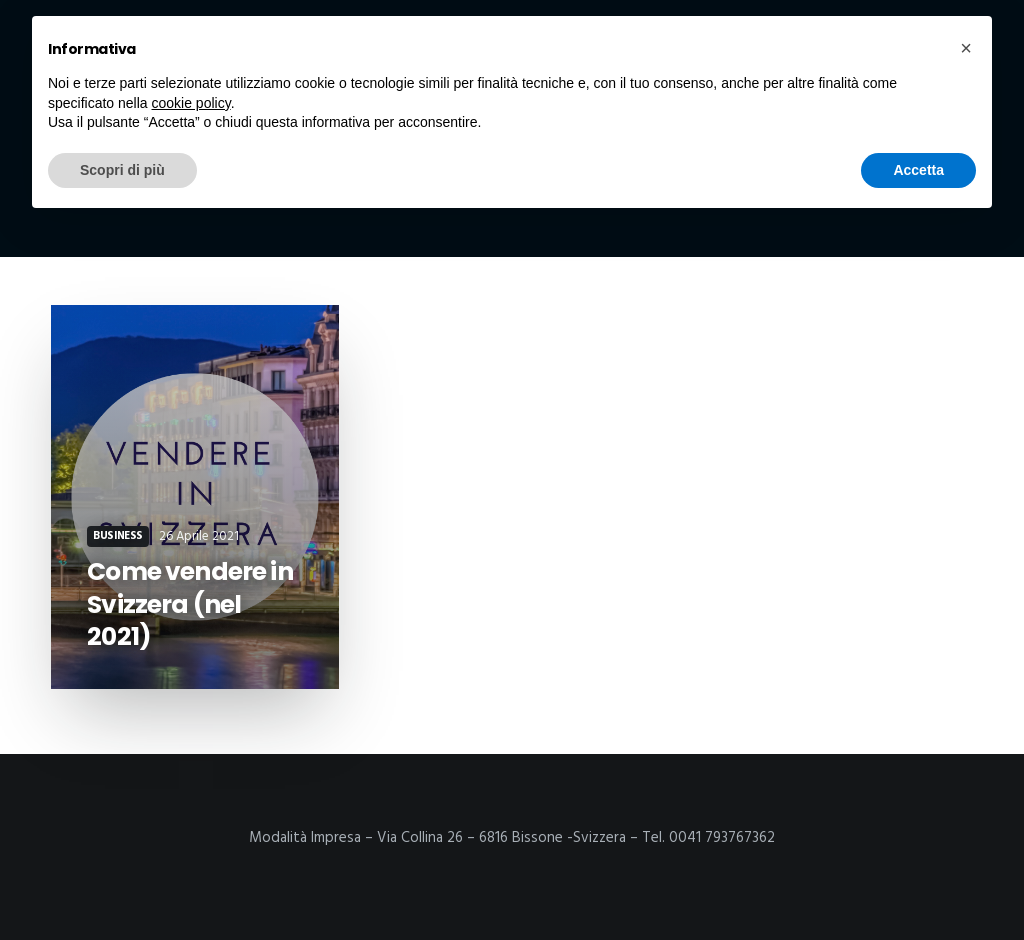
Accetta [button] (918, 170)
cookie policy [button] (191, 103)
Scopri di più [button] (122, 170)
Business (118, 536)
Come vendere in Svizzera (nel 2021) (190, 603)
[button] (966, 48)
